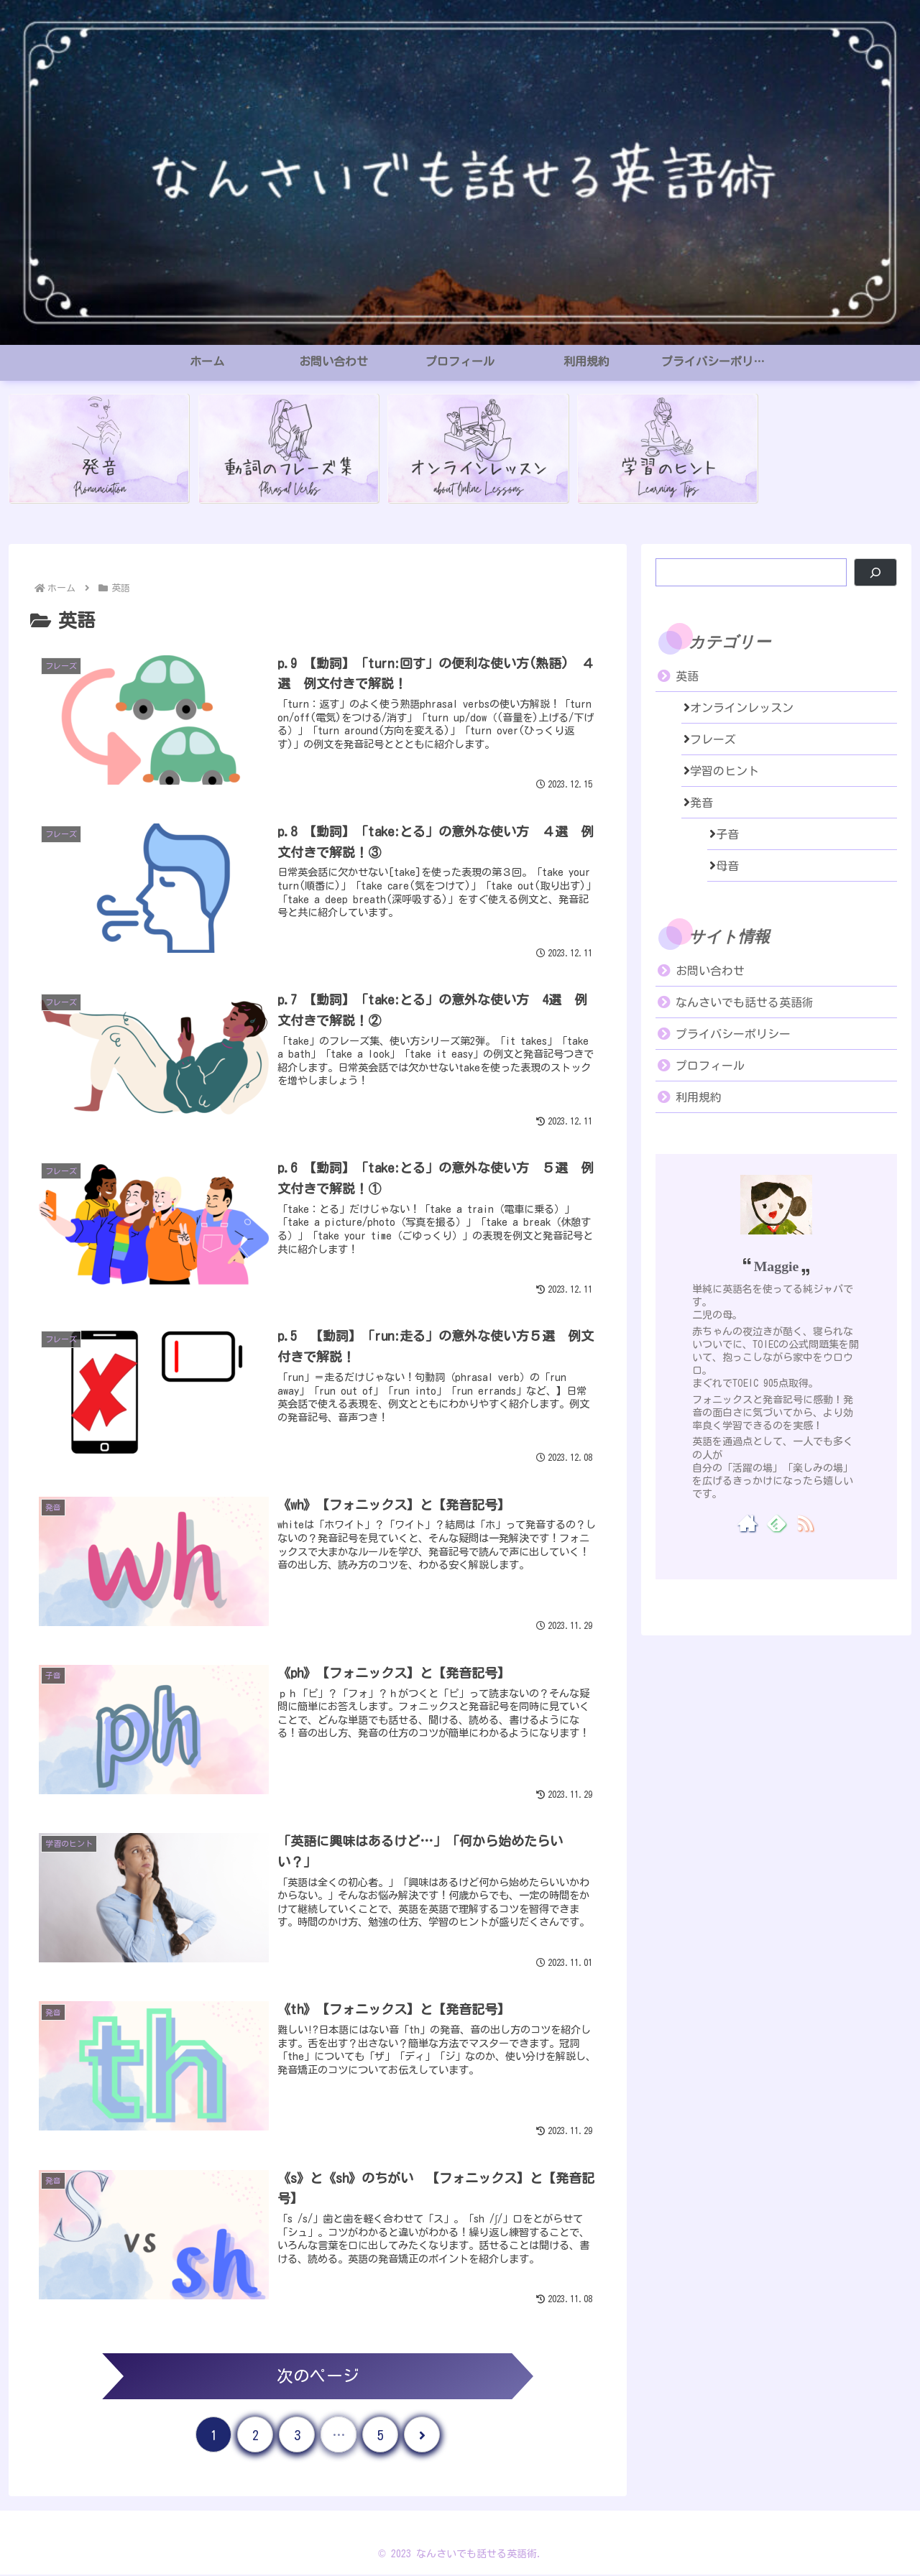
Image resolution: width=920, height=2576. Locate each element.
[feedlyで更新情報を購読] (776, 1523)
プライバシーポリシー (733, 1034)
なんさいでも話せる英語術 (745, 1002)
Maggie (776, 1266)
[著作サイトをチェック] (748, 1523)
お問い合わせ (710, 971)
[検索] (875, 572)
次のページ (318, 2377)
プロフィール (710, 1065)
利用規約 (699, 1097)
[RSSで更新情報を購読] (804, 1523)
